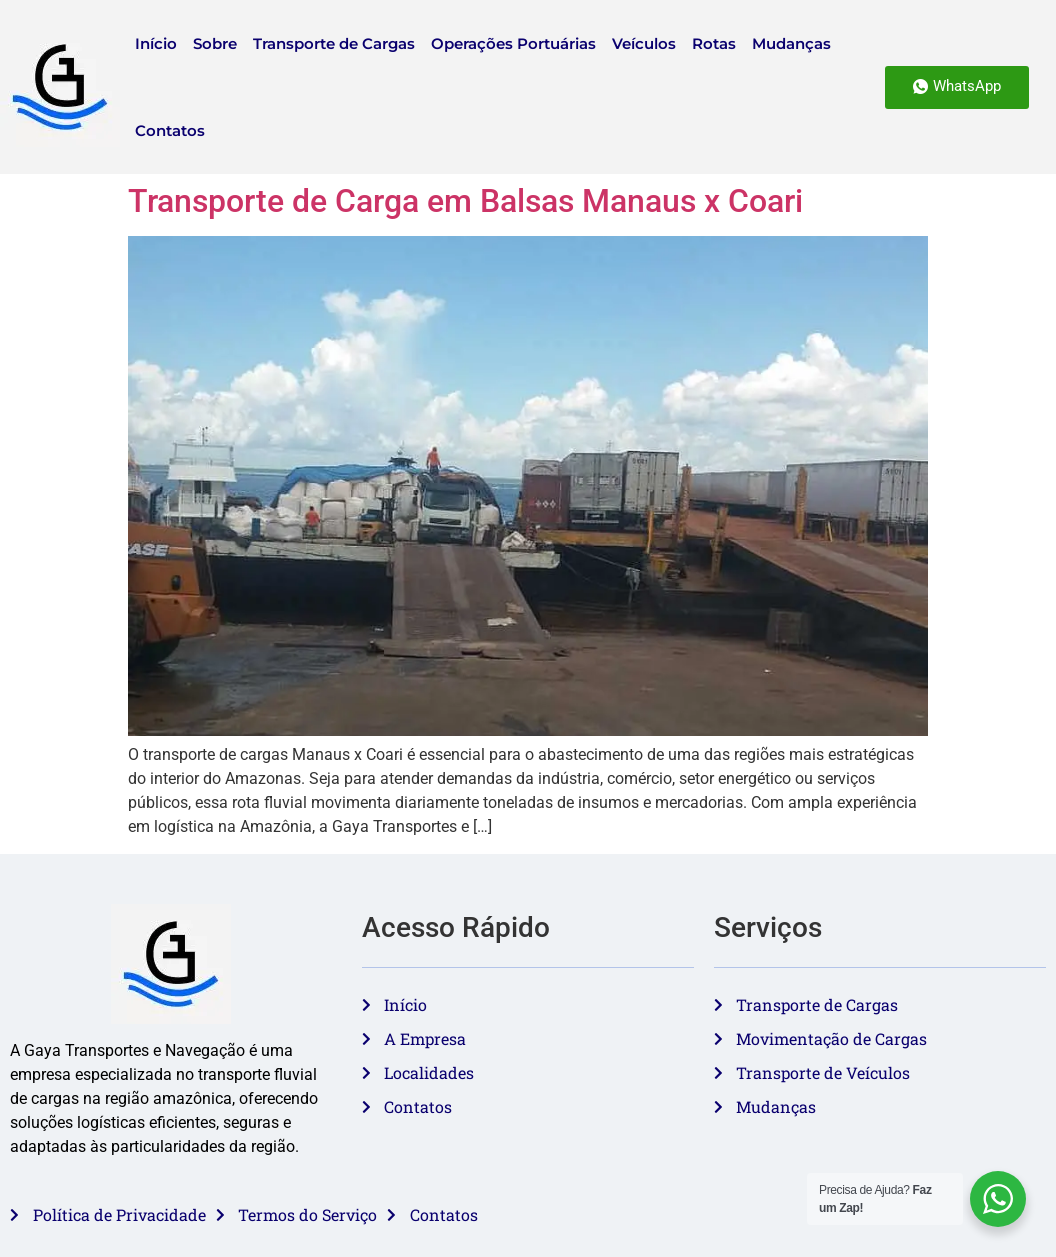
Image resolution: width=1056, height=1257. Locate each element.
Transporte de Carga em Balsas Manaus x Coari (465, 201)
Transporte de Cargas (334, 43)
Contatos (170, 130)
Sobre (215, 43)
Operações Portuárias (513, 43)
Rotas (714, 43)
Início (156, 43)
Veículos (644, 43)
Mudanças (791, 43)
